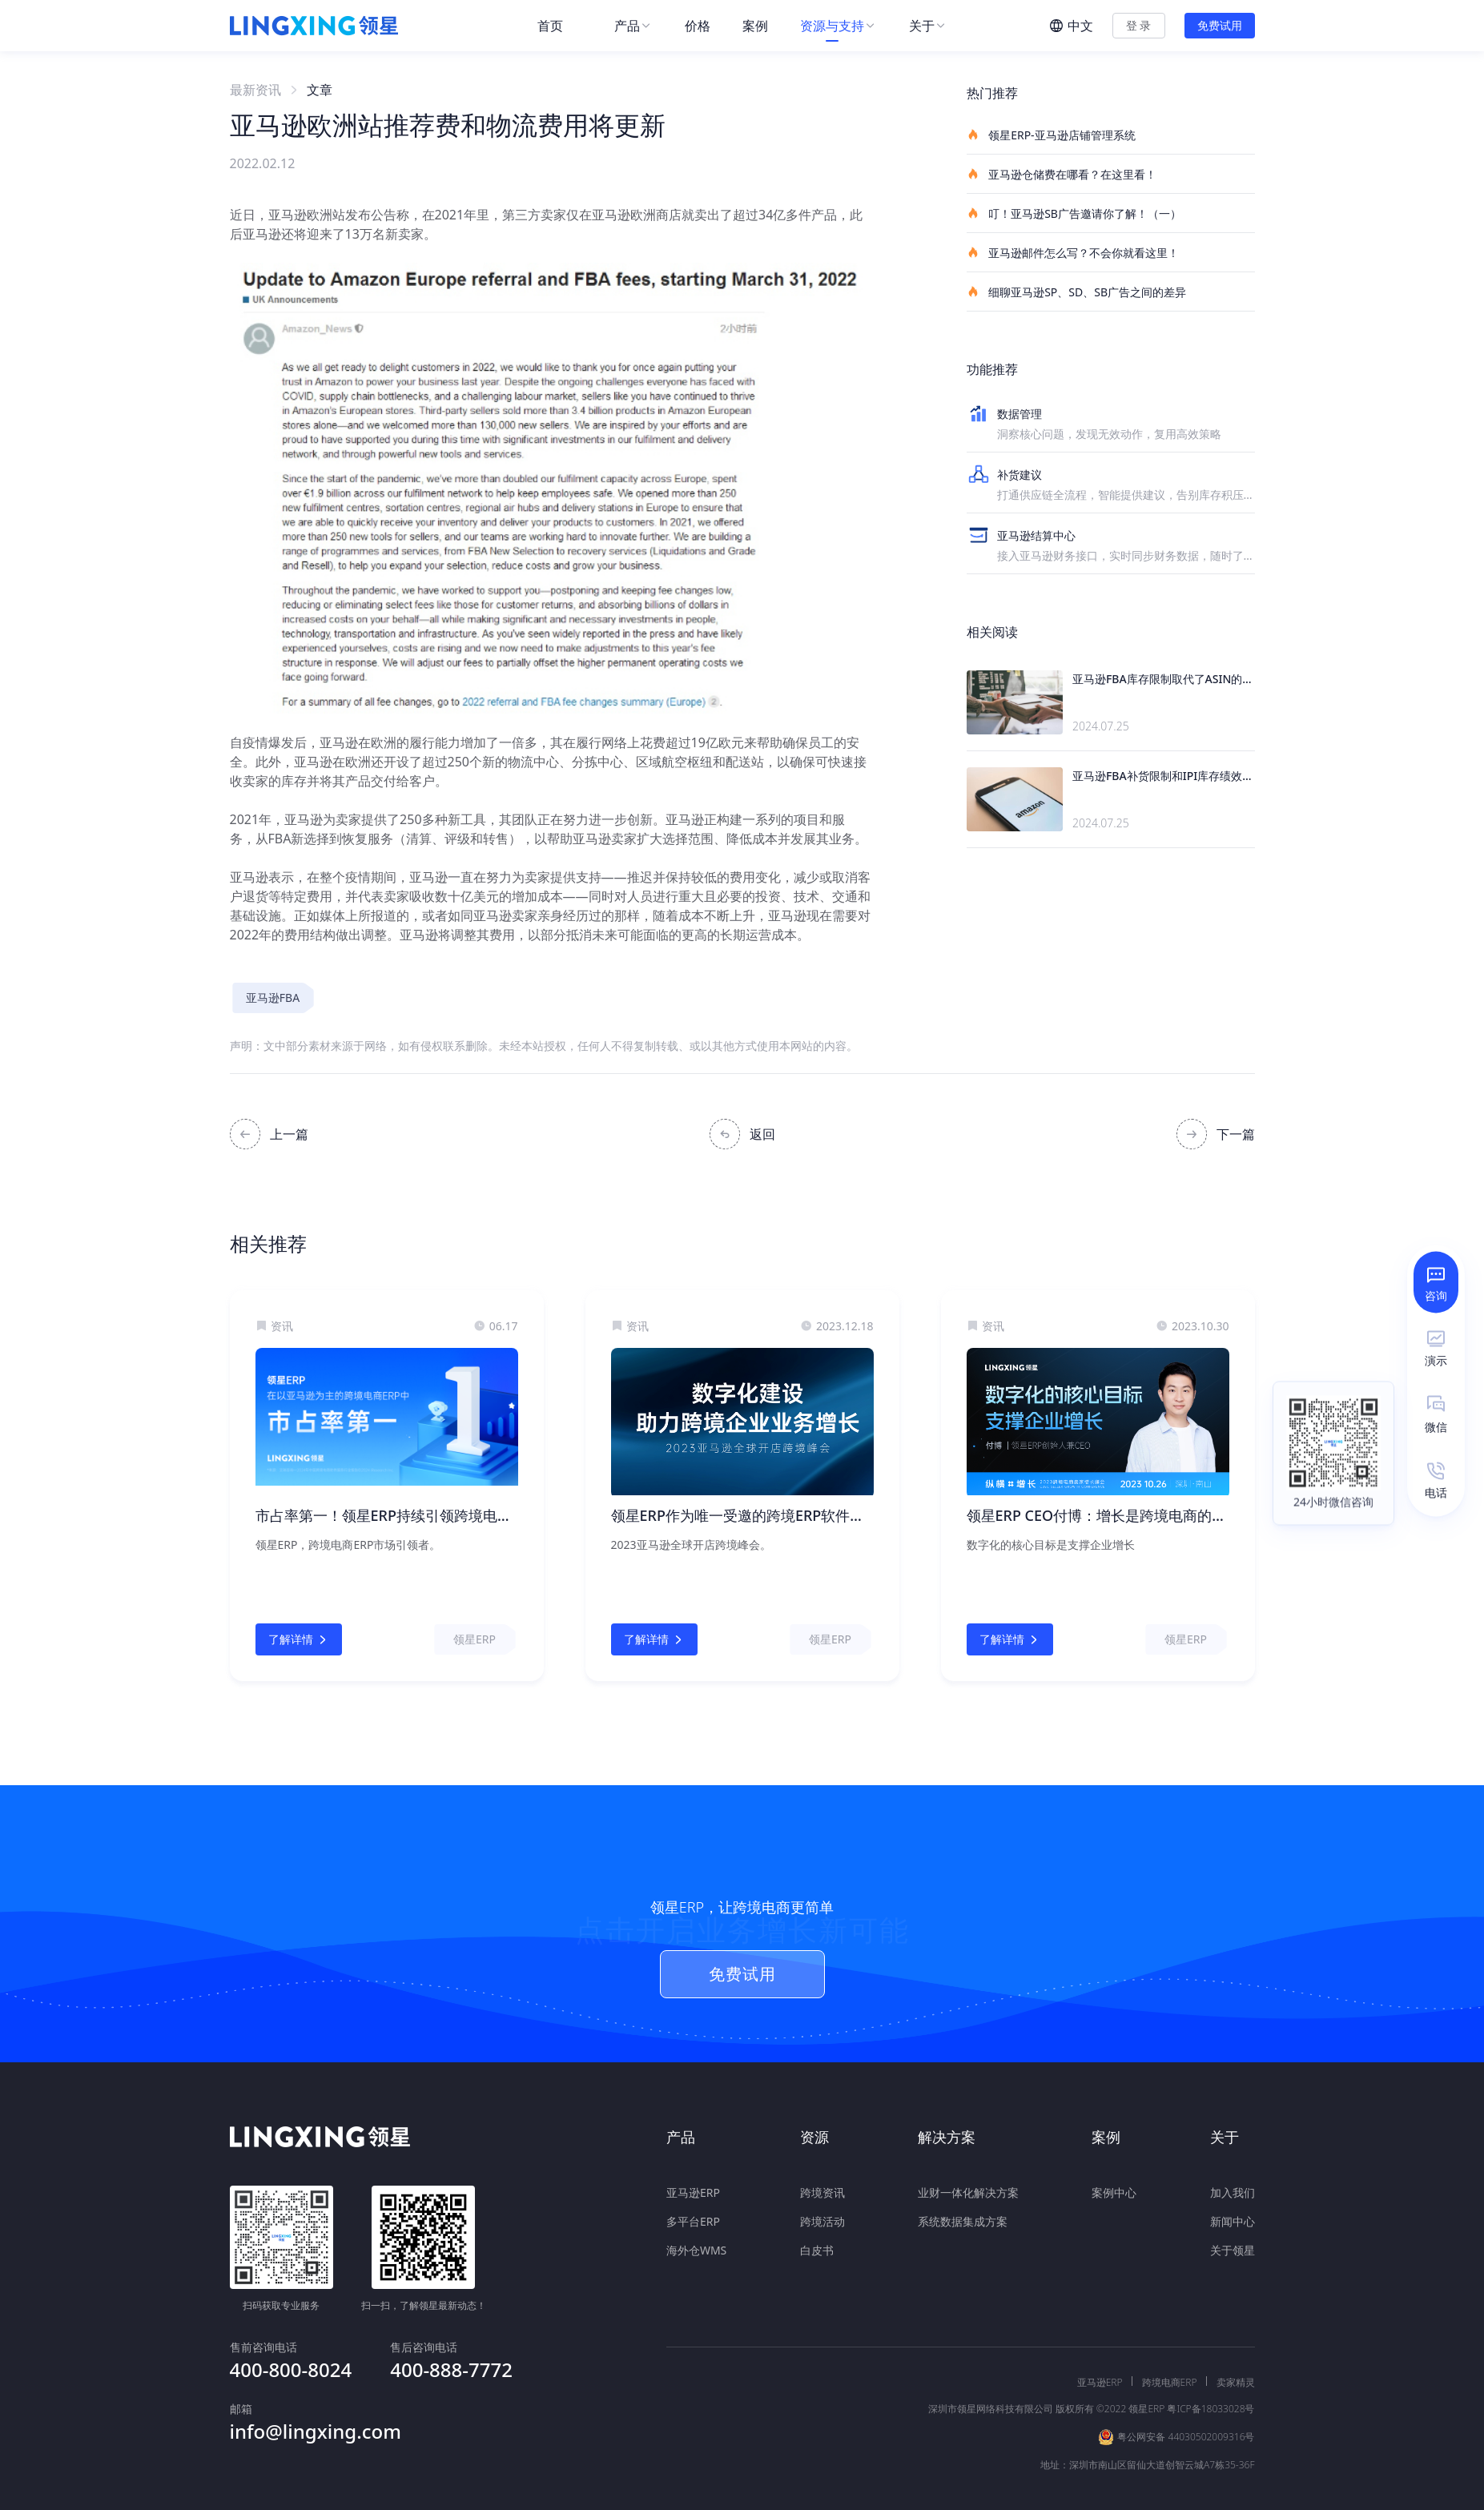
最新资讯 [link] (255, 90)
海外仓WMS (696, 2238)
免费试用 (1219, 25)
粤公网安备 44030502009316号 (1185, 2401)
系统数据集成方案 (962, 2209)
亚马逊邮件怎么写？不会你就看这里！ (1073, 252)
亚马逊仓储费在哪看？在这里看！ (1062, 173)
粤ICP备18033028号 (1210, 2373)
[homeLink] (314, 25)
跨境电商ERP (1169, 2347)
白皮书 (817, 2238)
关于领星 (1232, 2238)
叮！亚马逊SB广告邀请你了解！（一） (1074, 213)
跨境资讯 (822, 2180)
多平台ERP (693, 2209)
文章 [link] (319, 90)
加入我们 (1232, 2180)
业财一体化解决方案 (968, 2180)
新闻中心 (1232, 2209)
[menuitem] (560, 25)
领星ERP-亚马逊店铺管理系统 (1051, 134)
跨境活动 (822, 2209)
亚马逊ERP (693, 2180)
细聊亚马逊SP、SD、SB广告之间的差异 (1077, 291)
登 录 (1139, 25)
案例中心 (1114, 2180)
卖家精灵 (1236, 2347)
